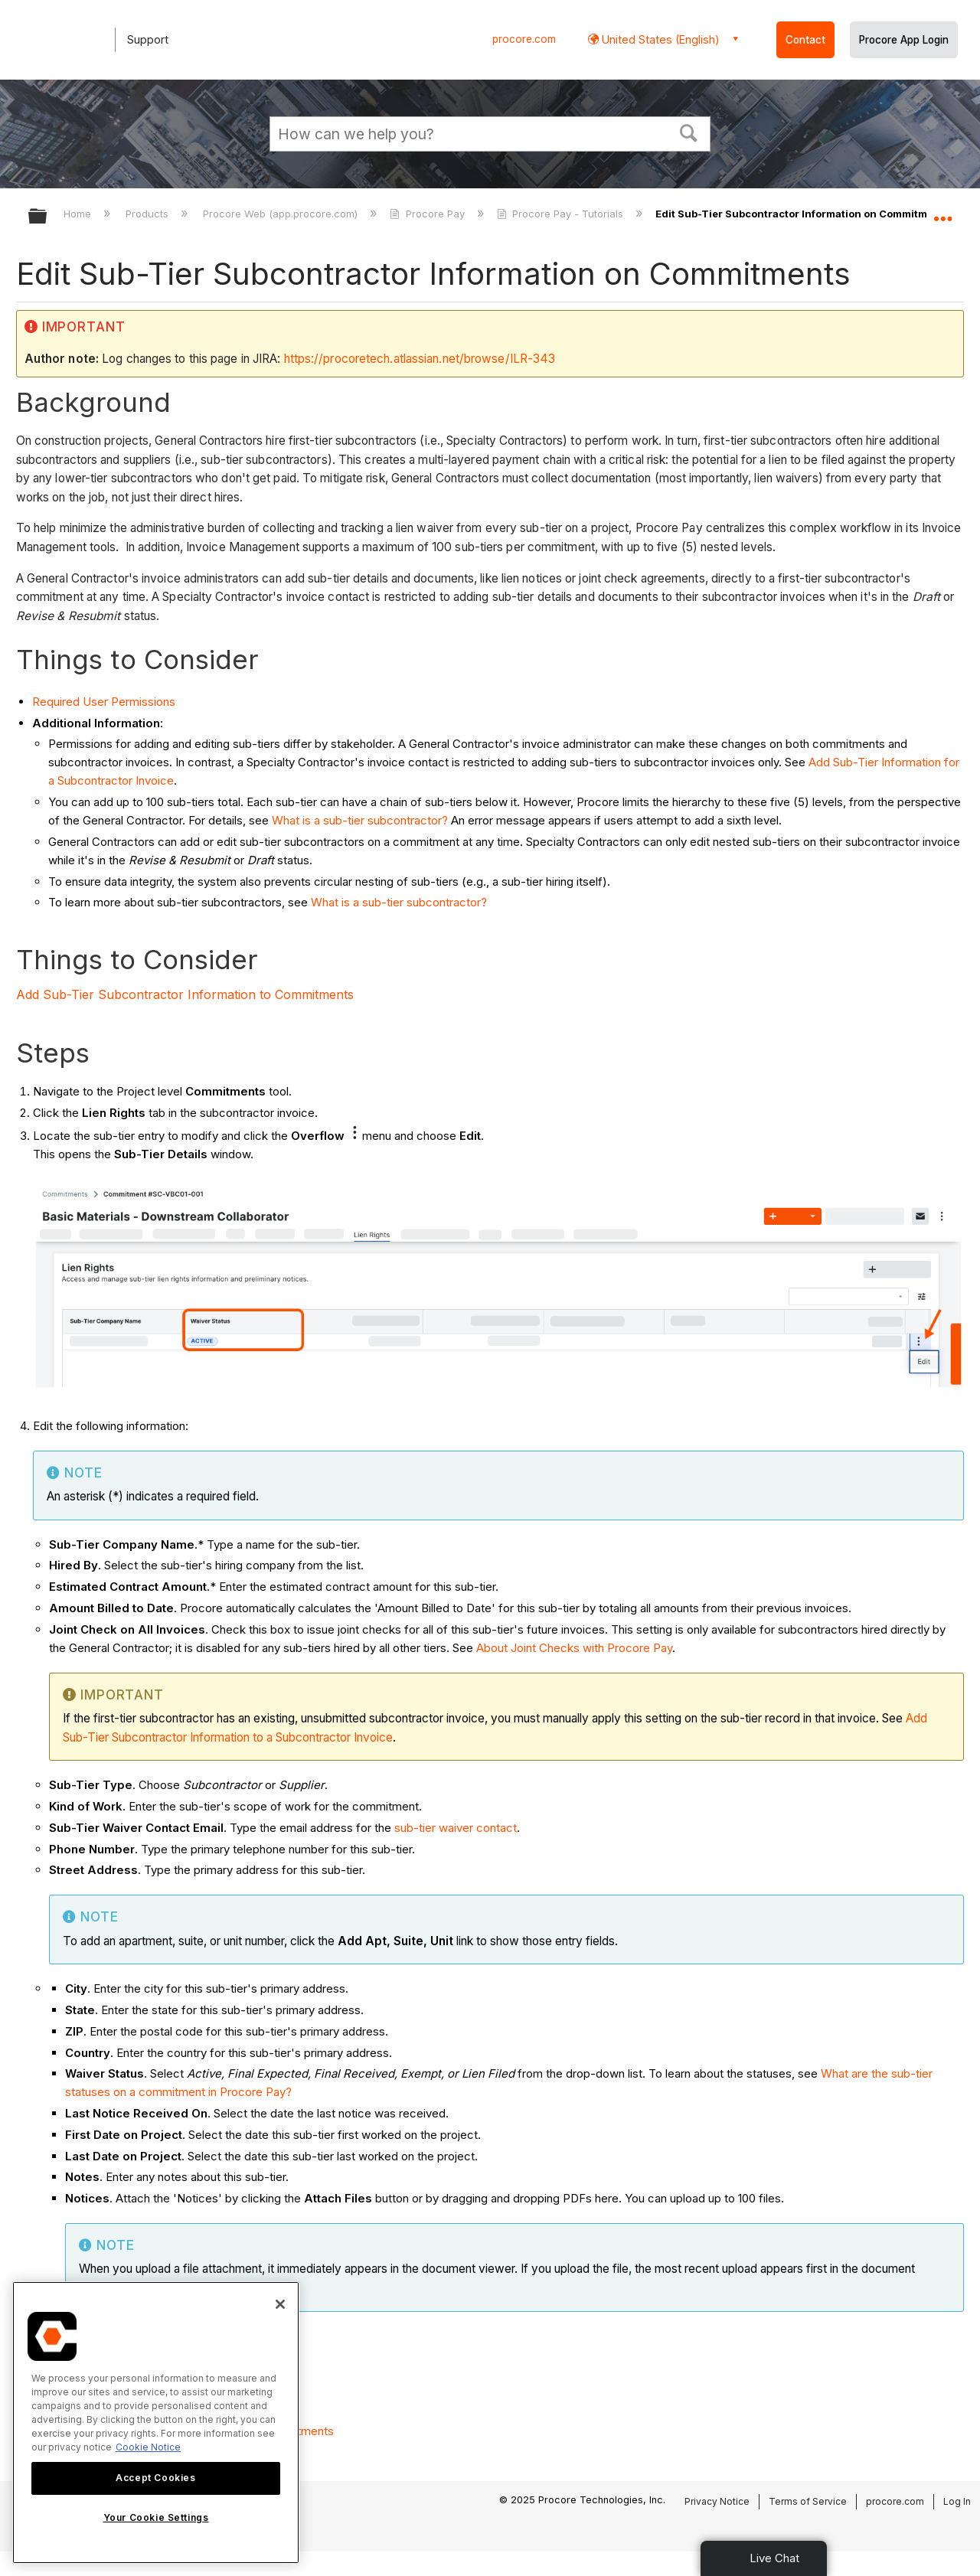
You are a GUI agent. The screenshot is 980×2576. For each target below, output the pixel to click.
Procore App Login (904, 40)
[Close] (280, 2304)
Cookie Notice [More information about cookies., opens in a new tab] (148, 2447)
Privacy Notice (717, 2501)
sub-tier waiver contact (455, 1827)
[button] (689, 131)
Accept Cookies (155, 2477)
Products (149, 213)
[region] (155, 2422)
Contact (805, 40)
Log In (957, 2501)
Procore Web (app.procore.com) (282, 213)
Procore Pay (428, 213)
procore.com (524, 39)
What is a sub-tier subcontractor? (360, 820)
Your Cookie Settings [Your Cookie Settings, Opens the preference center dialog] (156, 2517)
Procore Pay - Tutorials (561, 213)
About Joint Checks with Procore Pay (574, 1648)
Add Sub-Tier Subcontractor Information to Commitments (185, 994)
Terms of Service (808, 2501)
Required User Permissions (103, 701)
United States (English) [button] (659, 39)
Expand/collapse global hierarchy (47, 217)
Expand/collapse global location (942, 212)
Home (79, 213)
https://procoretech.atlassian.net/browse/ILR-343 (420, 358)
